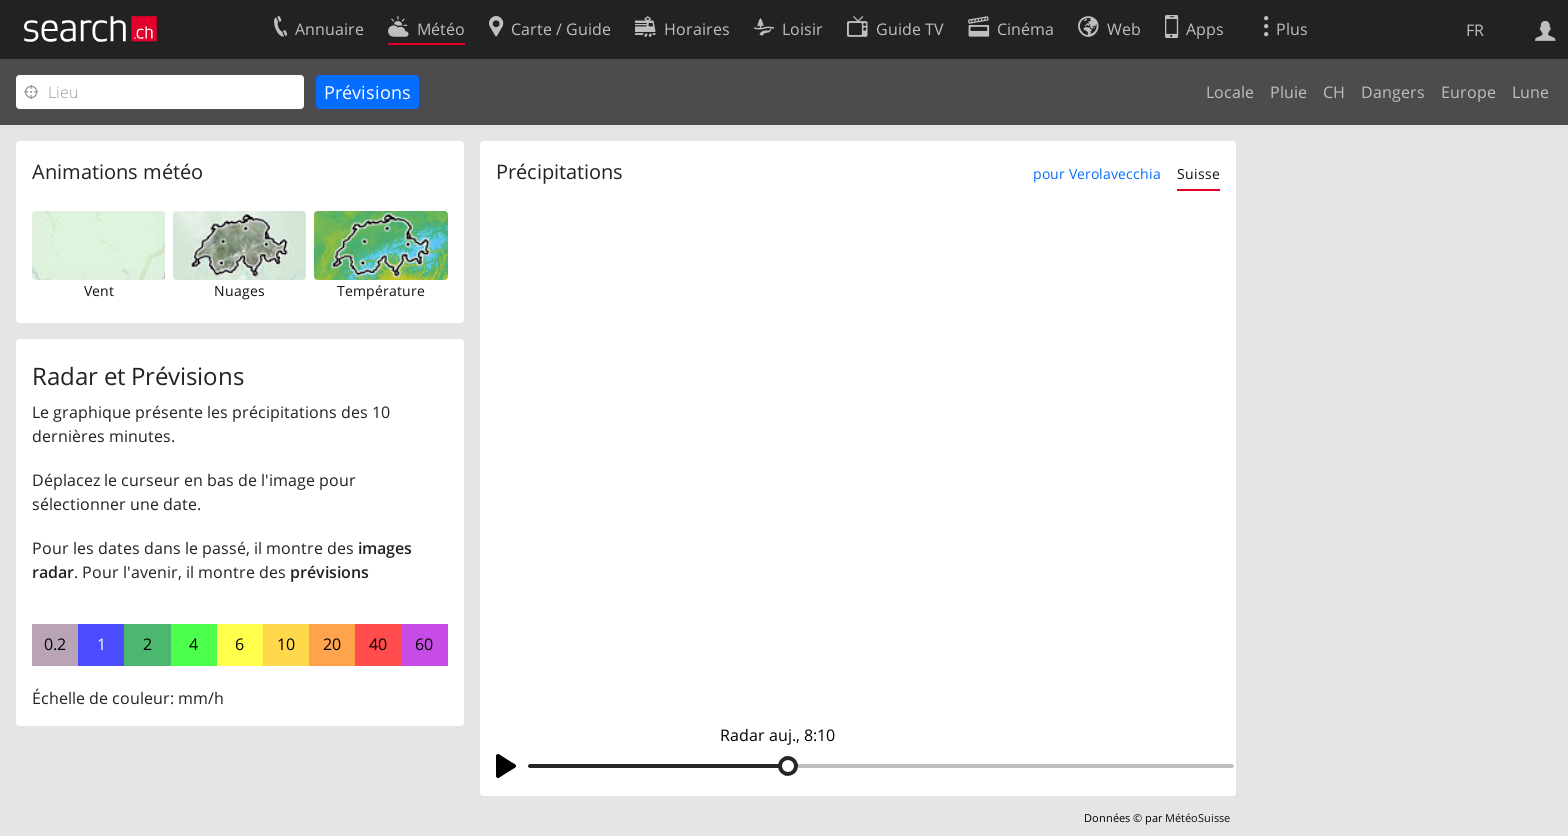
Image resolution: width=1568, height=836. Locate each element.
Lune (1530, 92)
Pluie (1288, 92)
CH (1334, 92)
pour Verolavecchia (1097, 173)
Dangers (1393, 92)
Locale (1230, 92)
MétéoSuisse (1197, 817)
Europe (1468, 92)
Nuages (239, 290)
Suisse (1198, 173)
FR (1475, 30)
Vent (99, 290)
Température (381, 290)
